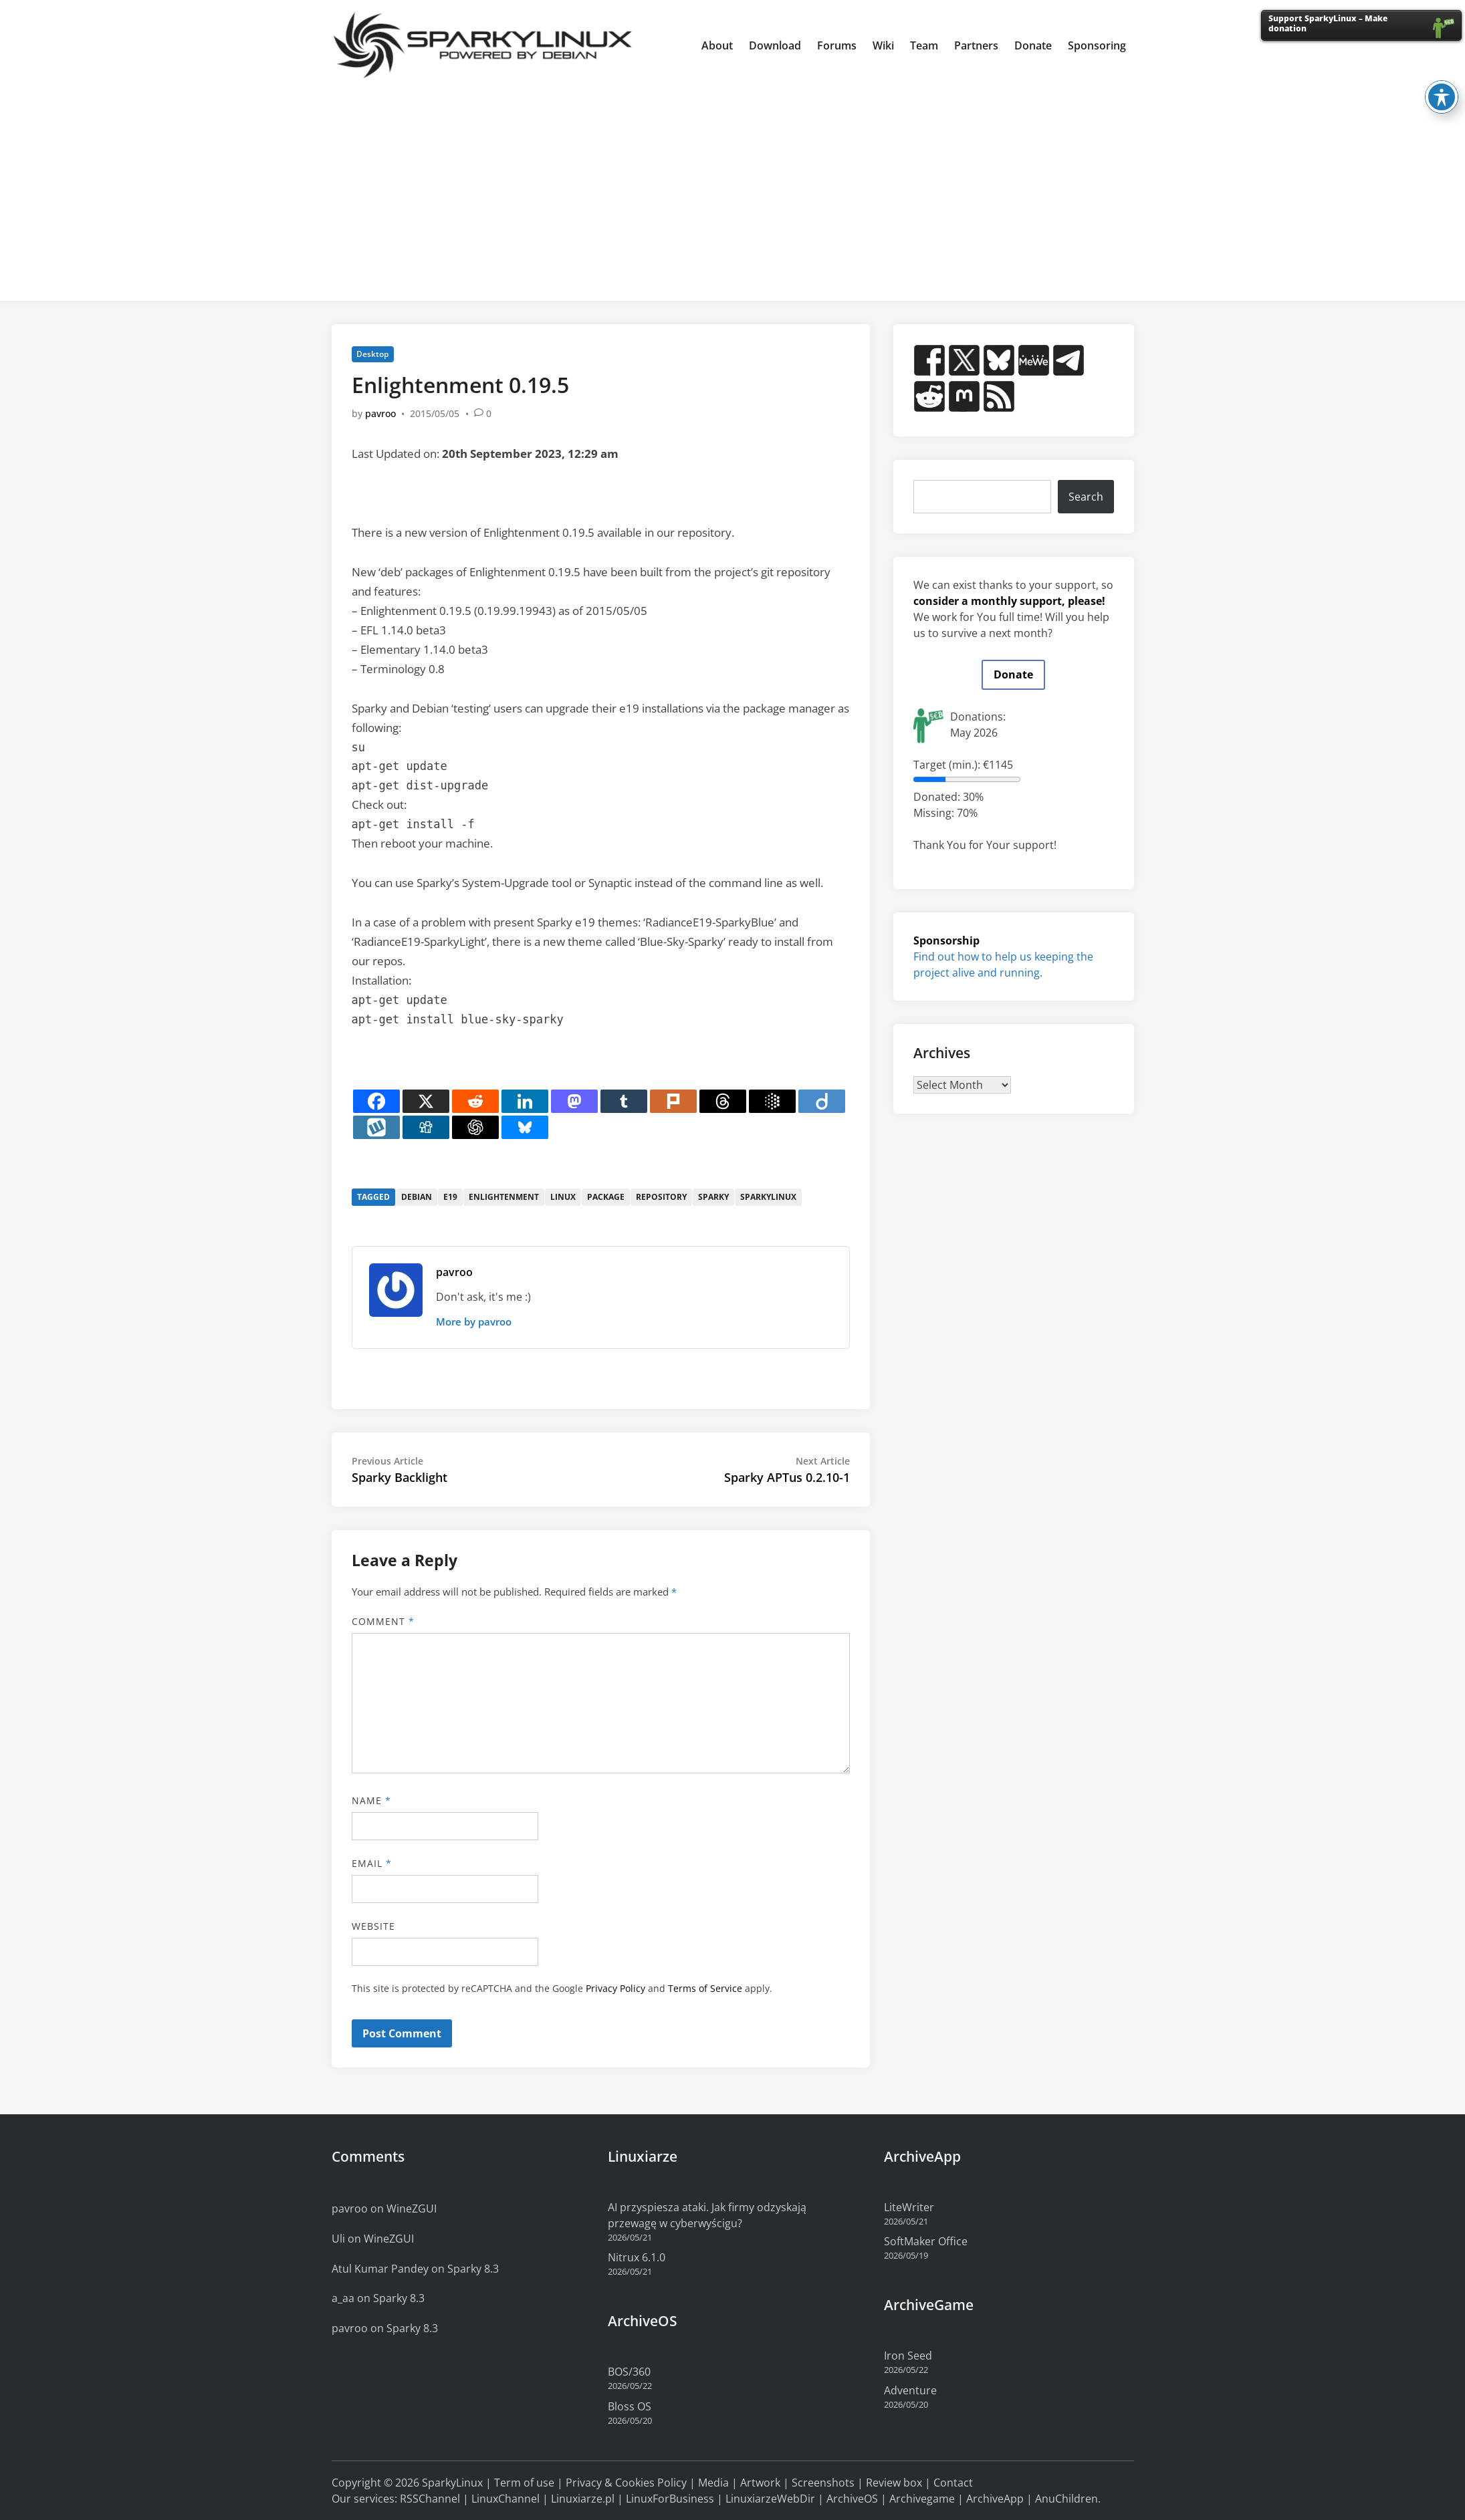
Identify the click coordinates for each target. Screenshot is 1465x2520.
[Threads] (722, 1101)
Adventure (910, 2390)
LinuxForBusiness (670, 2498)
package (606, 1197)
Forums (837, 45)
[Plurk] (673, 1101)
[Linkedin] (524, 1101)
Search (1085, 496)
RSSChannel (430, 2498)
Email (372, 1863)
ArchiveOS (852, 2498)
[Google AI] (772, 1101)
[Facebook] (376, 1101)
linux (563, 1197)
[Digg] (426, 1127)
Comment (383, 1621)
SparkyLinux (452, 2482)
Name (371, 1800)
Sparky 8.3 (473, 2268)
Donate (1033, 45)
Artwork (760, 2482)
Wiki (883, 45)
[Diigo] (821, 1101)
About (717, 45)
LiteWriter (909, 2207)
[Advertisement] (733, 190)
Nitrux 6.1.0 (636, 2257)
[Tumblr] (623, 1101)
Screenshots (823, 2482)
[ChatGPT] (475, 1127)
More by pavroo (474, 1321)
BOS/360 (629, 2371)
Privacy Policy (615, 1988)
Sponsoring (1097, 45)
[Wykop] (376, 1127)
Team (924, 45)
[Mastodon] (574, 1101)
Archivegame (922, 2498)
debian (416, 1197)
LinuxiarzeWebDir (770, 2498)
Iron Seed (908, 2355)
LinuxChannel (505, 2498)
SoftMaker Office (926, 2241)
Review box (894, 2482)
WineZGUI (411, 2208)
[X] (426, 1101)
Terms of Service (705, 1988)
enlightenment (504, 1197)
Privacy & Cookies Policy (626, 2482)
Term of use (524, 2482)
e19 (450, 1197)
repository (661, 1197)
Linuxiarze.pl (582, 2498)
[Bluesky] (524, 1127)
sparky (713, 1197)
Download (775, 45)
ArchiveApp (995, 2498)
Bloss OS (629, 2406)
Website (374, 1926)
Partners (976, 45)
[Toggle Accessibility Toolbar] (1442, 70)
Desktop (372, 354)
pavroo (380, 413)
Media (713, 2482)
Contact (953, 2482)
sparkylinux (768, 1197)
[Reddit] (475, 1101)
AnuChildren (1066, 2498)
